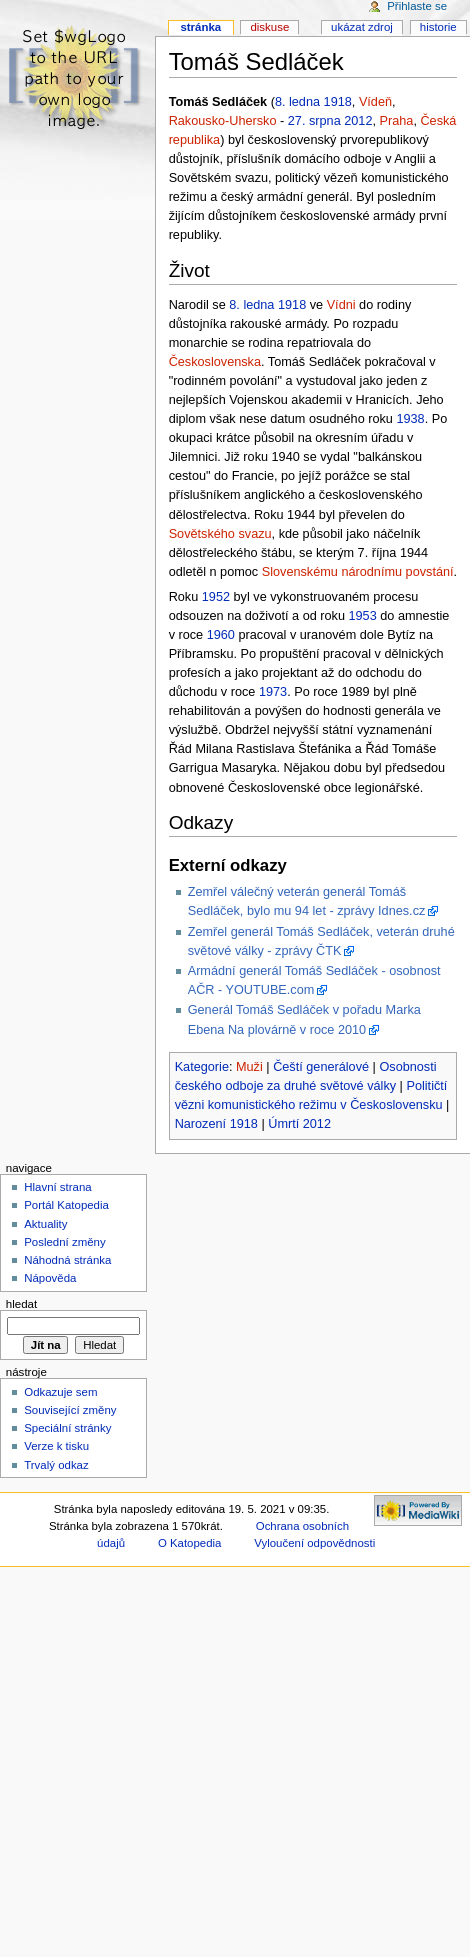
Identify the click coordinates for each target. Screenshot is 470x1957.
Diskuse (269, 27)
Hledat (21, 1304)
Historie (438, 27)
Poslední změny (65, 1242)
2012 (358, 121)
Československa (215, 362)
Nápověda (50, 1278)
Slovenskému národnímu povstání (358, 572)
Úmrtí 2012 (299, 1124)
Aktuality (45, 1224)
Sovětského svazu (220, 534)
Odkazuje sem (60, 1392)
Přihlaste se (417, 6)
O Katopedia (190, 1543)
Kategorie (202, 1067)
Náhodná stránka (67, 1260)
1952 (216, 597)
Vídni (341, 305)
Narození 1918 (216, 1124)
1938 (410, 419)
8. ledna (297, 102)
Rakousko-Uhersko (223, 121)
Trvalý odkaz (56, 1465)
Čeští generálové (321, 1067)
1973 (273, 692)
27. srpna (314, 121)
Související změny (70, 1410)
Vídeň (375, 102)
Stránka (200, 27)
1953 (363, 616)
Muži (249, 1067)
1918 (338, 102)
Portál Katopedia (66, 1205)
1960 (221, 635)
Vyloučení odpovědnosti (314, 1543)
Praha (397, 121)
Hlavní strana (57, 1187)
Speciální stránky (67, 1428)
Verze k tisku (56, 1446)
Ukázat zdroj (362, 27)
